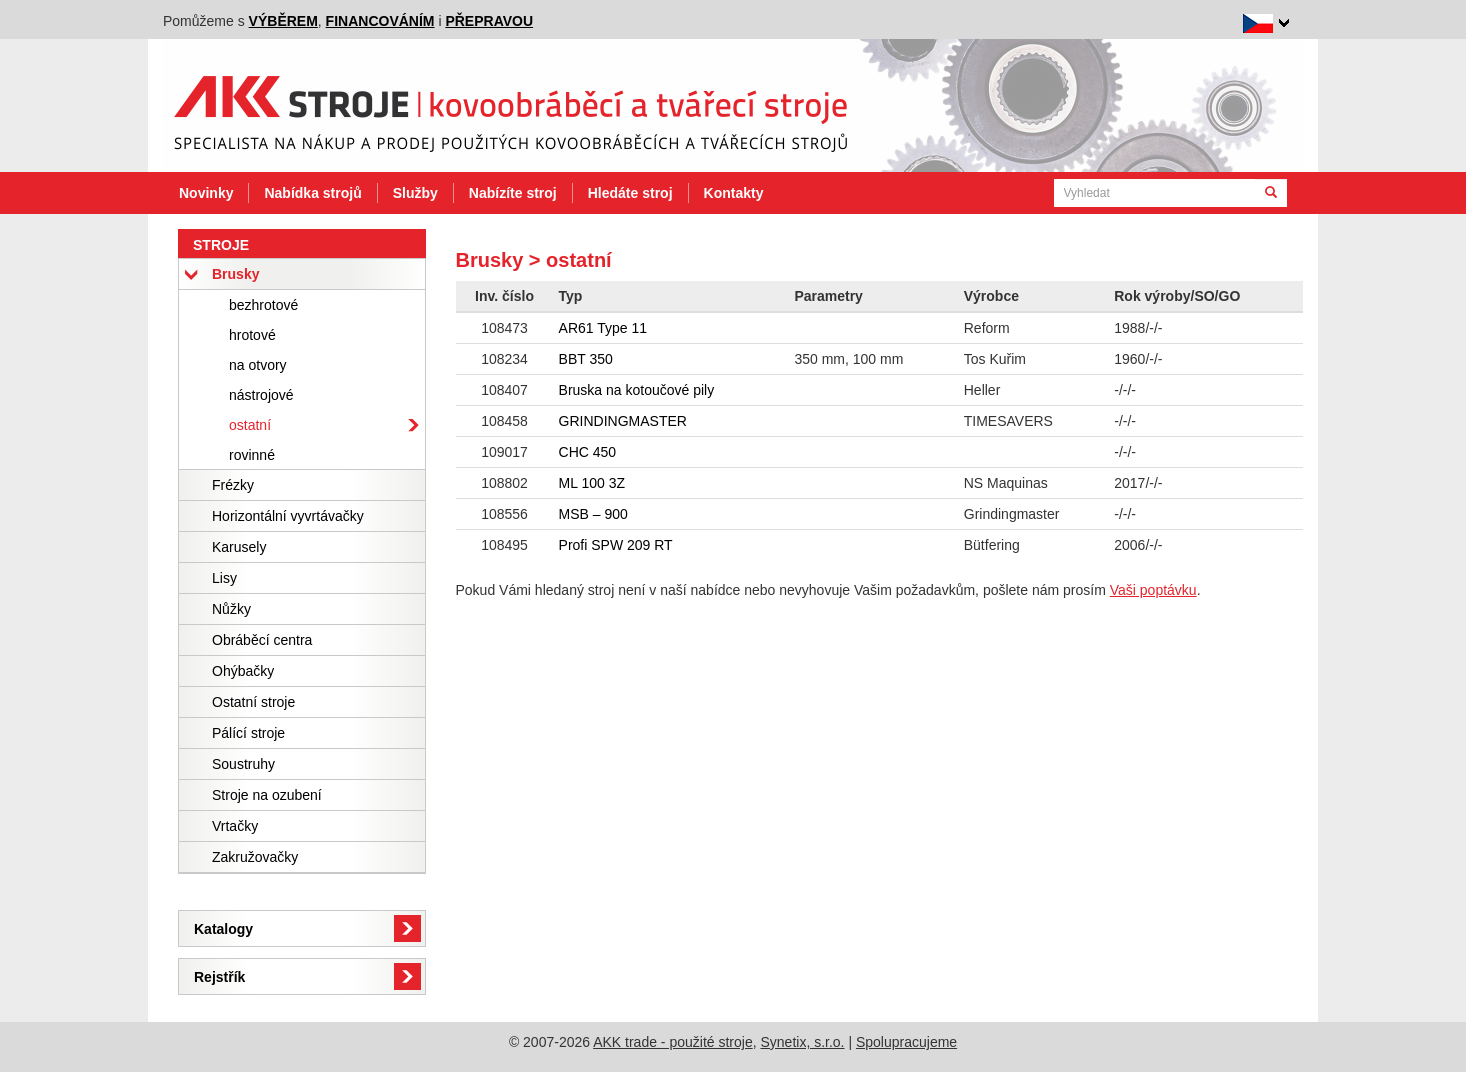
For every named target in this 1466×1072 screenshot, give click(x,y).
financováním (380, 21)
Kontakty (734, 193)
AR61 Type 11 (603, 328)
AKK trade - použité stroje (673, 1042)
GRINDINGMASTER (623, 421)
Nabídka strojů (312, 193)
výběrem (283, 21)
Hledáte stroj (630, 193)
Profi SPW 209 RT (616, 545)
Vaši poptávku (1153, 590)
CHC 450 (588, 452)
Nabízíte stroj (513, 193)
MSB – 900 (593, 514)
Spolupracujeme (906, 1042)
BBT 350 (586, 359)
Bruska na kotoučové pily (637, 390)
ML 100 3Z (592, 483)
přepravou (489, 21)
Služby (415, 193)
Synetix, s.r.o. (802, 1042)
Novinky (206, 193)
